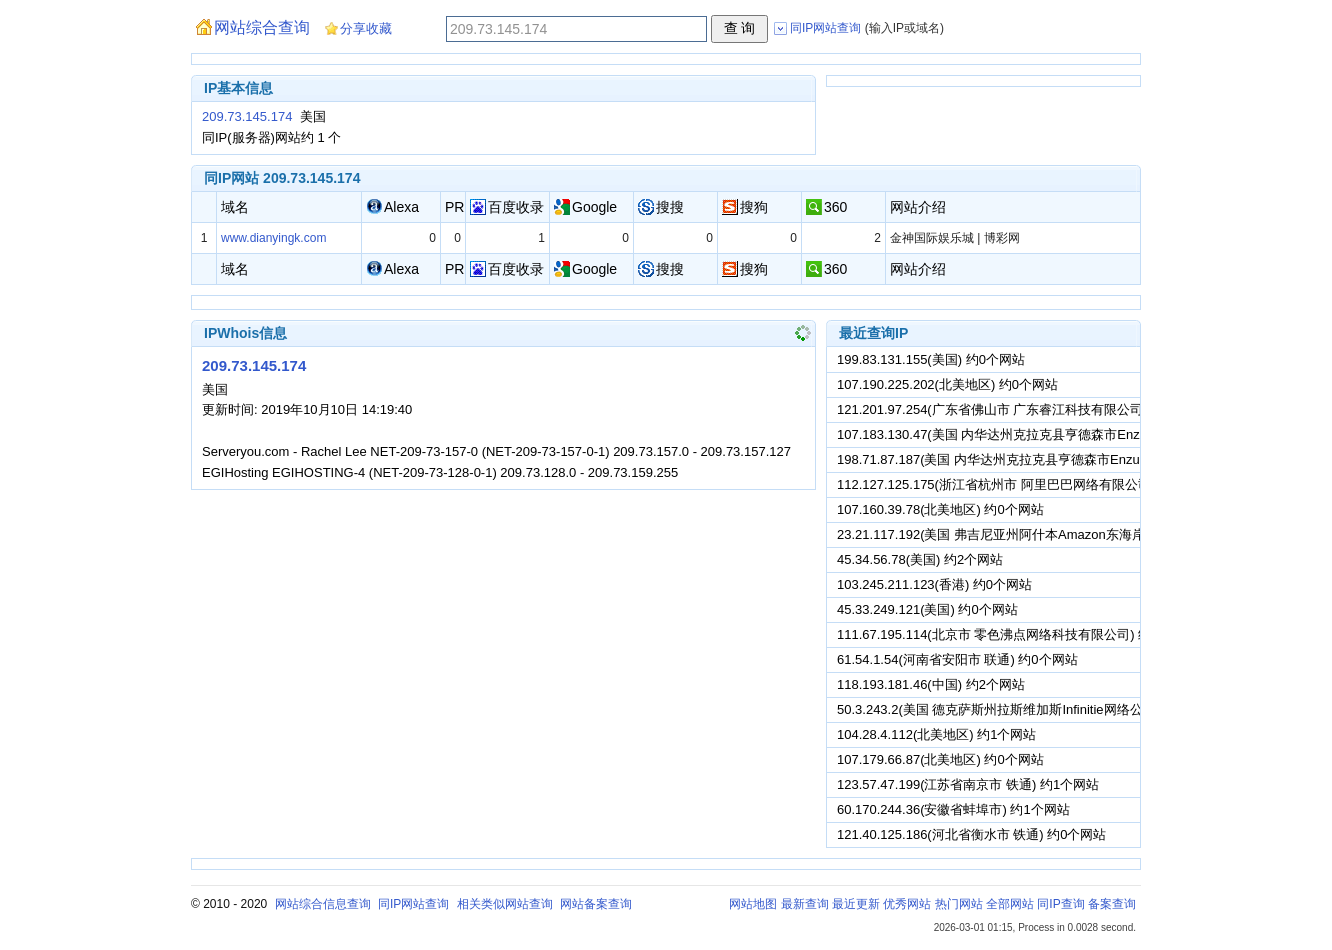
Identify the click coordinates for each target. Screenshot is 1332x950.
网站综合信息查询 (323, 904)
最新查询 (805, 904)
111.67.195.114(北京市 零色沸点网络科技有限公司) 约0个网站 (1017, 634)
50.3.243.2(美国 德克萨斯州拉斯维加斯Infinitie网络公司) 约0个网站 (1030, 709)
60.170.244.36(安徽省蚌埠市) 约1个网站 (953, 809)
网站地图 (753, 904)
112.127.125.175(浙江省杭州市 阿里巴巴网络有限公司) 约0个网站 (1027, 484)
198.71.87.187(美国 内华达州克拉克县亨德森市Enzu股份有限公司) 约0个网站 (1061, 459)
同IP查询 (1060, 904)
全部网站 (1010, 904)
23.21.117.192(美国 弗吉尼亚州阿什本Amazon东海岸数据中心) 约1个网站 (1050, 534)
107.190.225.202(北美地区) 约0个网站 (947, 384)
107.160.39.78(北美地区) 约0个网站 (940, 509)
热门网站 (959, 904)
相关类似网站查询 (505, 904)
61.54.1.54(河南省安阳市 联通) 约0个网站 (957, 659)
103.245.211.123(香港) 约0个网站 (934, 584)
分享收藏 (366, 28)
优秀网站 (907, 904)
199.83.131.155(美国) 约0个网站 (931, 359)
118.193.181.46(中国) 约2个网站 (931, 684)
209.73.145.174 (247, 116)
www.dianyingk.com (273, 238)
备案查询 (1112, 904)
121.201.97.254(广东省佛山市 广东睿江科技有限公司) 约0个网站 (1023, 409)
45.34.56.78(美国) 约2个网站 (920, 559)
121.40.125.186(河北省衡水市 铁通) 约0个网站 (971, 834)
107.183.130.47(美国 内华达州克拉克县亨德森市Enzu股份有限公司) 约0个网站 (1064, 434)
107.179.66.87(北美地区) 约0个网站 (940, 759)
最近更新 (856, 904)
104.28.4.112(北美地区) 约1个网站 (936, 734)
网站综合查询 (262, 27)
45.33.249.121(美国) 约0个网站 (927, 609)
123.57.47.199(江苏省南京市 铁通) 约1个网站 (968, 784)
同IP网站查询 (413, 904)
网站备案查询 (596, 904)
